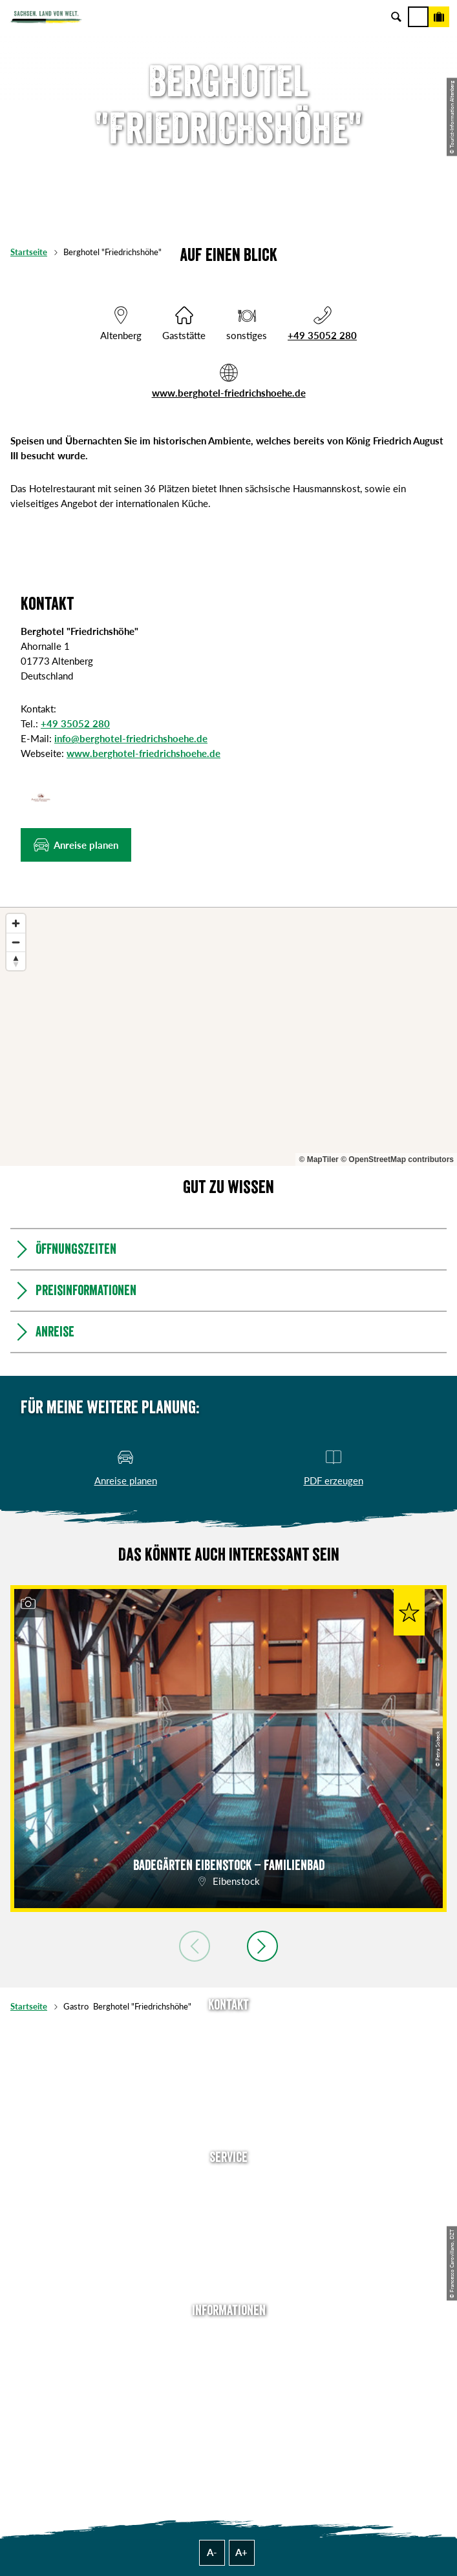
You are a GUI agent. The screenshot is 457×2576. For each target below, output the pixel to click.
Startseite (28, 252)
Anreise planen (229, 2183)
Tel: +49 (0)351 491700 (229, 2031)
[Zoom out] (15, 942)
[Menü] (418, 16)
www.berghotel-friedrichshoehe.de (229, 393)
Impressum (228, 2376)
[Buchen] (439, 16)
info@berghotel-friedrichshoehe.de (130, 738)
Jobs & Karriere (229, 2356)
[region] (228, 1037)
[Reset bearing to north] (15, 960)
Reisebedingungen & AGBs (228, 2435)
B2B (228, 2243)
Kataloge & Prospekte (228, 2263)
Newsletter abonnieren (228, 2202)
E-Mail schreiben (229, 2051)
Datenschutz (229, 2396)
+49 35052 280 (322, 335)
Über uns (228, 2336)
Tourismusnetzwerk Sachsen (228, 2416)
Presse (228, 2222)
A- (212, 2552)
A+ (241, 2552)
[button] (76, 845)
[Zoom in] (15, 923)
